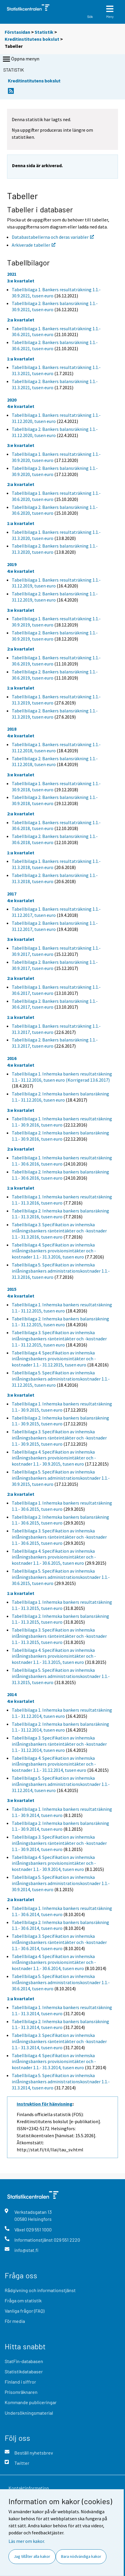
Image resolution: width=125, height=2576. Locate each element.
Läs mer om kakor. (27, 2541)
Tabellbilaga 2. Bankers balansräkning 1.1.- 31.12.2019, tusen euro (55, 597)
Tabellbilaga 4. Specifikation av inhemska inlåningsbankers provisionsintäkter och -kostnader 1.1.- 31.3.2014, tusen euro (54, 2061)
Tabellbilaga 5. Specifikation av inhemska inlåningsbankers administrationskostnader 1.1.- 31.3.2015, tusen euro (61, 1676)
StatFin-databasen (24, 2361)
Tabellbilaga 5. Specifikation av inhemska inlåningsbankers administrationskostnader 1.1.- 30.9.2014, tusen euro (61, 1883)
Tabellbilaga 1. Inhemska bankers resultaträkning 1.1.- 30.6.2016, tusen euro (62, 1161)
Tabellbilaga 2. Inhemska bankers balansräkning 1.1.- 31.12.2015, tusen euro (60, 1322)
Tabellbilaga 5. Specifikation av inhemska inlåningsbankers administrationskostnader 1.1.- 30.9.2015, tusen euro (61, 1478)
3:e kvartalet (20, 281)
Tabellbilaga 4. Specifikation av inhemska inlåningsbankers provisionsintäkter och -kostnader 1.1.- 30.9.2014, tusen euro (54, 1863)
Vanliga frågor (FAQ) (24, 2311)
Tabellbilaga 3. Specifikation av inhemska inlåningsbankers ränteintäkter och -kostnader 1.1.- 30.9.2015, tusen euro (59, 1438)
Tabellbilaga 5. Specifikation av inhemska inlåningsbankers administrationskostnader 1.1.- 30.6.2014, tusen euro (61, 1982)
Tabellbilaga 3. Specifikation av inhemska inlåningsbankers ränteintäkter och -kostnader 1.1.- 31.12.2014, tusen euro (59, 1744)
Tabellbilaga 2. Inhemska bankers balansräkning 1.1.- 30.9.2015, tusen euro (60, 1421)
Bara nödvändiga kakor (81, 2556)
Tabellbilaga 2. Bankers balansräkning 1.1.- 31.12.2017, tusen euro (55, 926)
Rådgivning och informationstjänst (40, 2290)
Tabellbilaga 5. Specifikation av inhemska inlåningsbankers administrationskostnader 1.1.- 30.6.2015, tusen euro (61, 1577)
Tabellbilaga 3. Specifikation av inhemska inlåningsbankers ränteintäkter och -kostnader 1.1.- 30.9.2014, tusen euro (59, 1843)
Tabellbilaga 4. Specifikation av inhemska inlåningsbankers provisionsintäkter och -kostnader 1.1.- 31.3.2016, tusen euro (54, 1251)
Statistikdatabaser (24, 2371)
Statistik (44, 32)
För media (15, 2321)
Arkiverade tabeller (33, 245)
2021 (11, 274)
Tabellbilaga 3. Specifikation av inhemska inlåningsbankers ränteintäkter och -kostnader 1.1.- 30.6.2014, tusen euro (59, 1942)
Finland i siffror (20, 2381)
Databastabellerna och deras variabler (53, 237)
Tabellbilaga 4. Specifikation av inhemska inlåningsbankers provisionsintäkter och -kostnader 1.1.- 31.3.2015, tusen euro (54, 1656)
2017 (11, 894)
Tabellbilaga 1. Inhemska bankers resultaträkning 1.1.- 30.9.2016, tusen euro (62, 1122)
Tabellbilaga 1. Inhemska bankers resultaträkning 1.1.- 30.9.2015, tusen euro (62, 1407)
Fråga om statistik (23, 2300)
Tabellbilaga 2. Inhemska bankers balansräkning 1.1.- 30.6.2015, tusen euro (60, 1520)
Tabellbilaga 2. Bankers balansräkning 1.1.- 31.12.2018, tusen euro (55, 762)
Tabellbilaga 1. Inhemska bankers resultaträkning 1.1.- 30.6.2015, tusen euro (62, 1506)
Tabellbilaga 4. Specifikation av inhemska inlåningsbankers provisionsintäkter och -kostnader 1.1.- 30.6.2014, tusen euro (54, 1962)
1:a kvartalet (20, 359)
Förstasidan (17, 32)
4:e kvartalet (20, 406)
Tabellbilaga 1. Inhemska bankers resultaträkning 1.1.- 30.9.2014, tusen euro (62, 1812)
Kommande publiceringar (31, 2402)
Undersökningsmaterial (29, 2413)
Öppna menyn (20, 59)
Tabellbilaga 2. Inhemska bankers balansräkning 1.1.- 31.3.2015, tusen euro (60, 1619)
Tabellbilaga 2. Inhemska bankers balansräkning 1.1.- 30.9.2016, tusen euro (60, 1136)
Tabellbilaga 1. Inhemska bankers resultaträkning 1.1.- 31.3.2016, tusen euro (62, 1200)
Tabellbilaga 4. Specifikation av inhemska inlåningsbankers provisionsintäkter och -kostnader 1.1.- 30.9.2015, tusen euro (54, 1458)
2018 (11, 729)
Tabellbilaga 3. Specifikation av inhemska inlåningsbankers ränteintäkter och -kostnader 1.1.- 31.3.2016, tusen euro (59, 1231)
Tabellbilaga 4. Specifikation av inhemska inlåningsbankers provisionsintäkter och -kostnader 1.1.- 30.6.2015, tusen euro (54, 1557)
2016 (11, 1058)
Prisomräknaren (21, 2392)
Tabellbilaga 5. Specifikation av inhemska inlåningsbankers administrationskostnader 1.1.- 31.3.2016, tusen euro (61, 1271)
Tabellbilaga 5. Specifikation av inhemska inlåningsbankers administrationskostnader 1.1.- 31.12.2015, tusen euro (61, 1379)
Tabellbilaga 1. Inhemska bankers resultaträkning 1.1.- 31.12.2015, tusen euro (62, 1308)
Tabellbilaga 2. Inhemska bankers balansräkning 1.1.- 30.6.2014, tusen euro (60, 1925)
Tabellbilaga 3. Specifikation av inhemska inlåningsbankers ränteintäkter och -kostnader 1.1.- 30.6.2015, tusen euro (59, 1537)
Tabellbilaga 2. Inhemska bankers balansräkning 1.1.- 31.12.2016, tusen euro (60, 1097)
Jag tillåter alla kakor (32, 2556)
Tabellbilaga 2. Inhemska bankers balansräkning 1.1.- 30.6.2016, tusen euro (60, 1175)
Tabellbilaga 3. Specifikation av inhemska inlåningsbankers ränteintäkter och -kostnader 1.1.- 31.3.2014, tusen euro (59, 2041)
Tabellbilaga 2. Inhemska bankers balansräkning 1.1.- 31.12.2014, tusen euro (60, 1727)
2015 (11, 1289)
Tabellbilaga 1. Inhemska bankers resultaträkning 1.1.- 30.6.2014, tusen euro (62, 1911)
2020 (11, 400)
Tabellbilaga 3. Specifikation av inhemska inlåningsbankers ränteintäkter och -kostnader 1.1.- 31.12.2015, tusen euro (59, 1339)
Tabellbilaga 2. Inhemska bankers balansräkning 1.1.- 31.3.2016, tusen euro (60, 1214)
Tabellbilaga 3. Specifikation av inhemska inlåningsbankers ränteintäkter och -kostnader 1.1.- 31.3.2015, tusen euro (59, 1636)
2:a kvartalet (20, 320)
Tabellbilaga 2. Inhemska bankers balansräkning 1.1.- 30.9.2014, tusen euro (60, 1826)
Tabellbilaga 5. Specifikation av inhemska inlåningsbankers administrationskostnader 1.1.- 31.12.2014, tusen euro (61, 1784)
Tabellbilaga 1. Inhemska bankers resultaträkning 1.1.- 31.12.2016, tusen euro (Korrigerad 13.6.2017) (62, 1077)
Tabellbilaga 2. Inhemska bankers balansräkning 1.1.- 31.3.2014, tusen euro (60, 2024)
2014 (11, 1694)
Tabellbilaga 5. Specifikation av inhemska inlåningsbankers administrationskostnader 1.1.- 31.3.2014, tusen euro (61, 2081)
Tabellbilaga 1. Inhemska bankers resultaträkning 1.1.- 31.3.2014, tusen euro (62, 2010)
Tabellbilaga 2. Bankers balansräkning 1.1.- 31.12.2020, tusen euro (55, 432)
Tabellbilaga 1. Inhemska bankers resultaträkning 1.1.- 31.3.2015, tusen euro (62, 1605)
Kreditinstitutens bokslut (32, 39)
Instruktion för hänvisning (44, 2104)
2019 (11, 564)
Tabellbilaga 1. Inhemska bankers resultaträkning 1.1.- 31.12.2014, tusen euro (62, 1713)
